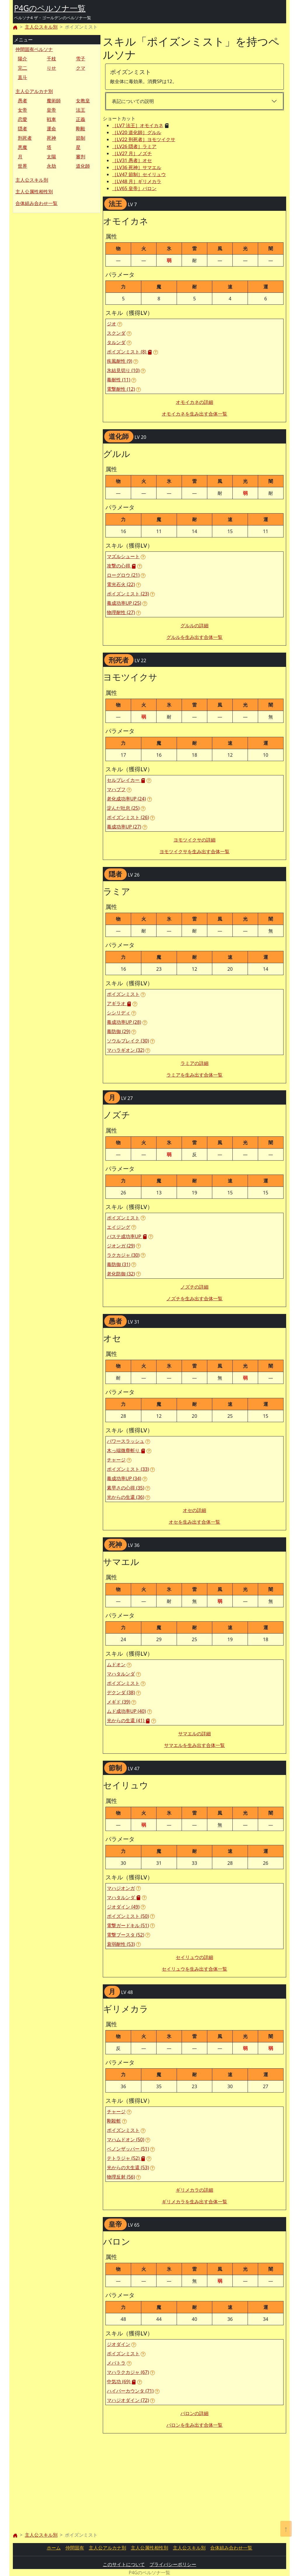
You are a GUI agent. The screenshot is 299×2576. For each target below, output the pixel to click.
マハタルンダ (121, 1674)
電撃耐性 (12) (121, 389)
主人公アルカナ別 (34, 91)
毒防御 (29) (118, 1031)
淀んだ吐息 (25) (123, 808)
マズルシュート (123, 556)
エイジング (118, 1227)
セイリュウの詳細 (194, 1957)
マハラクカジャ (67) (128, 2372)
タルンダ (116, 342)
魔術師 (54, 100)
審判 (80, 156)
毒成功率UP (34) (124, 1478)
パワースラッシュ (125, 1441)
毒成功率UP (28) (124, 1022)
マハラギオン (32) (125, 1050)
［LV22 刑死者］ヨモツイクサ (143, 139)
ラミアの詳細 (194, 1063)
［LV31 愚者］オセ (132, 160)
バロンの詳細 (194, 2413)
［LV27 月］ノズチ (132, 153)
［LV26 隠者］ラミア (134, 146)
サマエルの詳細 (194, 1733)
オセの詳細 (194, 1510)
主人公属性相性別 (34, 191)
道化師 (83, 166)
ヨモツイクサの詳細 (194, 840)
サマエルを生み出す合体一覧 (194, 1745)
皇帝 (51, 110)
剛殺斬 (114, 2121)
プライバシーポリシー (173, 2564)
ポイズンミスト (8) (129, 351)
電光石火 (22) (121, 584)
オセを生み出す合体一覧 (194, 1522)
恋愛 (22, 119)
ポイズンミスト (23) (128, 593)
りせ (51, 68)
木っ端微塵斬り (126, 1450)
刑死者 (25, 138)
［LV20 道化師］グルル (136, 132)
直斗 (22, 77)
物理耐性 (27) (121, 612)
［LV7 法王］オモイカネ (137, 125)
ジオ (111, 323)
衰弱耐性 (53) (121, 1944)
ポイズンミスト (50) (128, 1916)
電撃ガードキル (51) (128, 1925)
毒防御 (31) (118, 1264)
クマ (80, 68)
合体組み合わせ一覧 (36, 203)
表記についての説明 (133, 101)
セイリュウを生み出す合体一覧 (194, 1969)
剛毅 (80, 128)
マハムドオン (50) (125, 2139)
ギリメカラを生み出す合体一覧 (194, 2201)
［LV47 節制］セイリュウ (139, 174)
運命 (51, 128)
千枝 (51, 58)
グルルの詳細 (194, 625)
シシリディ (118, 1013)
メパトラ (116, 2363)
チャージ (116, 1460)
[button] (119, 323)
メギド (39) (118, 1702)
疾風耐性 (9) (119, 361)
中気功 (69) (121, 2381)
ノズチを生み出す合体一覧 (194, 1298)
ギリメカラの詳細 (194, 2190)
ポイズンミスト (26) (128, 817)
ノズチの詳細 (194, 1287)
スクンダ (116, 333)
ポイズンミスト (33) (128, 1469)
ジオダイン (118, 2344)
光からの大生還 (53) (128, 2167)
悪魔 (22, 147)
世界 (22, 166)
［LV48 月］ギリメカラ (136, 181)
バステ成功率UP (127, 1236)
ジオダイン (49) (123, 1907)
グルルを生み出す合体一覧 (194, 637)
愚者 (22, 100)
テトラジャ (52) (126, 2158)
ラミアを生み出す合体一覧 (194, 1075)
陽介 (22, 58)
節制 (80, 138)
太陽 (51, 156)
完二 (22, 68)
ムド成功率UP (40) (126, 1711)
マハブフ (116, 789)
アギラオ (119, 1003)
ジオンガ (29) (121, 1246)
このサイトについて (124, 2564)
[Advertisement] (56, 251)
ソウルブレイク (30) (128, 1041)
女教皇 (83, 100)
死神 (51, 138)
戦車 (51, 119)
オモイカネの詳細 (194, 402)
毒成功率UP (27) (124, 826)
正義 (80, 119)
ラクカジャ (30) (123, 1255)
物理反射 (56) (121, 2177)
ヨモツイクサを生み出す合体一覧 (194, 851)
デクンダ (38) (121, 1692)
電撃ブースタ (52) (125, 1935)
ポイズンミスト (123, 994)
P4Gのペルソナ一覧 (50, 8)
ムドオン (116, 1664)
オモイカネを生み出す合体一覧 (194, 414)
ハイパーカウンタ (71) (130, 2391)
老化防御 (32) (121, 1274)
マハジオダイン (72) (128, 2400)
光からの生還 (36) (125, 1497)
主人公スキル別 (41, 27)
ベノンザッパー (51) (128, 2149)
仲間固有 (74, 2548)
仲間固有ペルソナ (34, 49)
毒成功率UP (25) (124, 603)
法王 (80, 110)
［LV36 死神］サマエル (136, 167)
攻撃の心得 (121, 565)
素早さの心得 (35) (125, 1488)
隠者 (22, 128)
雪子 (80, 58)
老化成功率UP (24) (126, 798)
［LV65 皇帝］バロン (134, 188)
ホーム (54, 2548)
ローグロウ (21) (123, 575)
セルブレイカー (126, 780)
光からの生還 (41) (128, 1720)
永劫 (51, 166)
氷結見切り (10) (123, 370)
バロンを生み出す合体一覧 (194, 2425)
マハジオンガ (121, 1888)
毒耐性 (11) (118, 379)
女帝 (22, 110)
